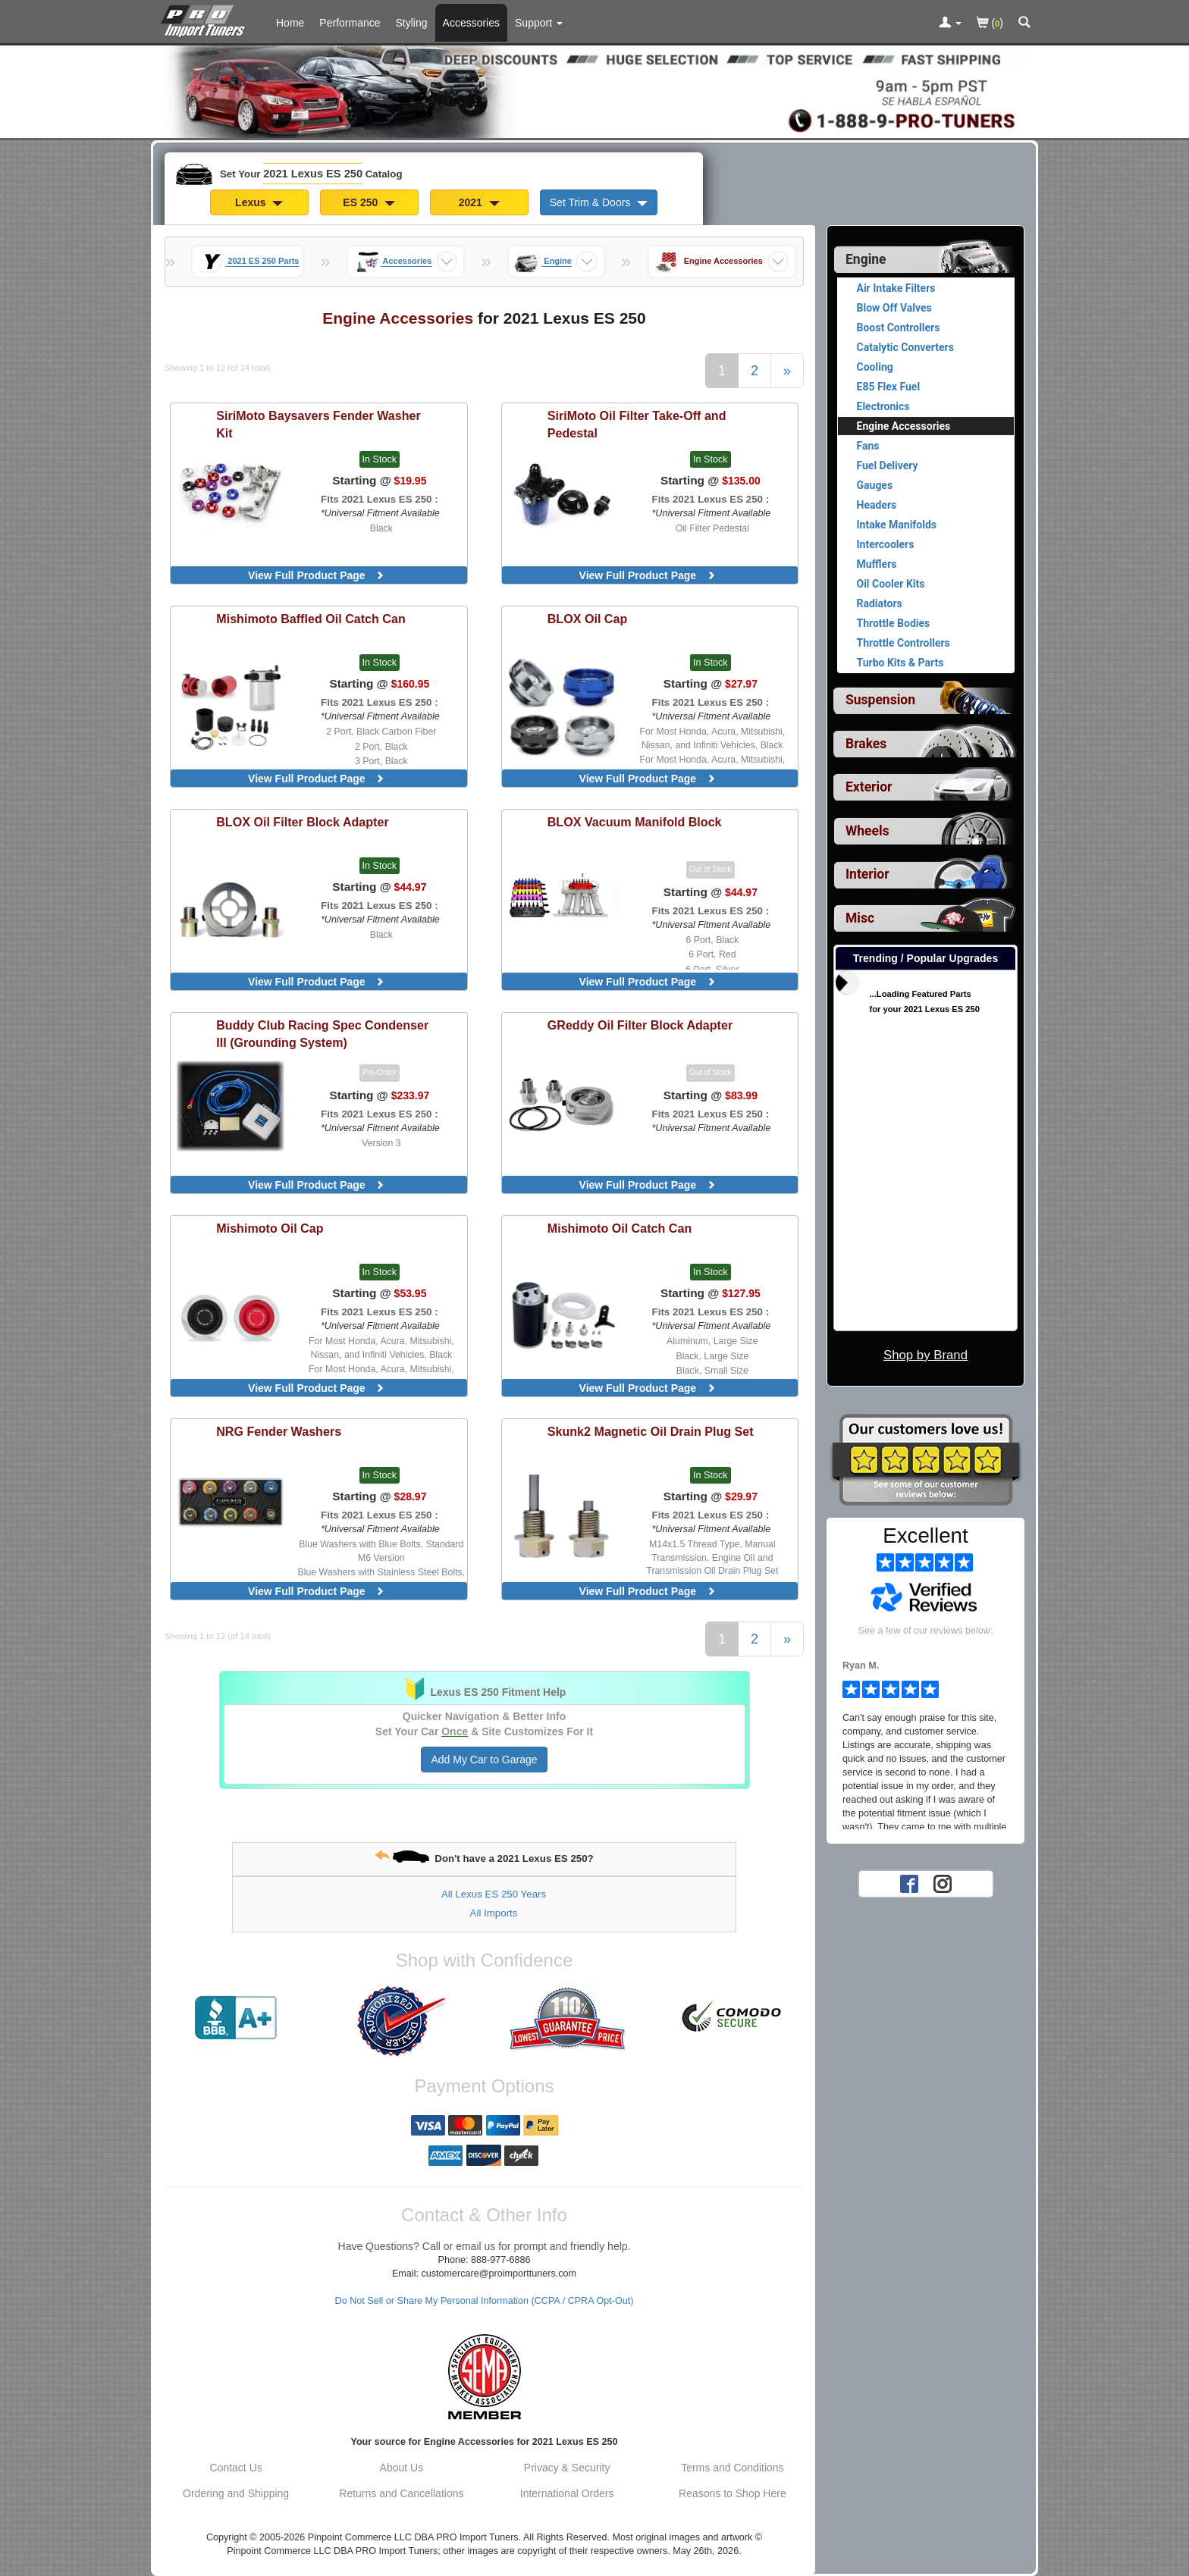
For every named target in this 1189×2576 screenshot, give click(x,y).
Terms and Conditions (732, 2468)
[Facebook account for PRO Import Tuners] (909, 1883)
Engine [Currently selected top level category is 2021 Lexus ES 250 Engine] (865, 259)
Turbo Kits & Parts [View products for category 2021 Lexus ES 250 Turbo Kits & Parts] (900, 663)
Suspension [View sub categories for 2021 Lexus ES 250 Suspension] (880, 699)
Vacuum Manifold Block (634, 822)
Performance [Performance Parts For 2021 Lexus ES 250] (349, 23)
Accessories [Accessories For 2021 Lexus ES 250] (471, 23)
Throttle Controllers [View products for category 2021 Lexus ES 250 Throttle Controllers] (903, 643)
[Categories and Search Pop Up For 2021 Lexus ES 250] (1024, 23)
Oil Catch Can (619, 1228)
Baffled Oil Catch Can (310, 618)
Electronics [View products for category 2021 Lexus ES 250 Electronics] (883, 406)
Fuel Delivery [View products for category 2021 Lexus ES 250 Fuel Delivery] (887, 465)
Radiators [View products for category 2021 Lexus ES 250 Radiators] (879, 603)
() (990, 24)
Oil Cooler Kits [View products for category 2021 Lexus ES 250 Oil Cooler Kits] (891, 584)
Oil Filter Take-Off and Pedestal (636, 424)
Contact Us (236, 2468)
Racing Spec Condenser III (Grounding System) (322, 1033)
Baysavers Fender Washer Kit (318, 424)
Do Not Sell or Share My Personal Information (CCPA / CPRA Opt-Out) (484, 2301)
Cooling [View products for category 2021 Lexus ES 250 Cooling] (875, 367)
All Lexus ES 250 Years (493, 1894)
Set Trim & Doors (599, 202)
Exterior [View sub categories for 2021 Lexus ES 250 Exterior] (868, 786)
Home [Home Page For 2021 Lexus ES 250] (290, 23)
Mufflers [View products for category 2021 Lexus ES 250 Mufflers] (877, 564)
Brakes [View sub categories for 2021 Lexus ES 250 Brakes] (865, 743)
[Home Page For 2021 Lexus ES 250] (206, 19)
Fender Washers (278, 1431)
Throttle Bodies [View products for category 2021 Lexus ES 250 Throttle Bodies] (893, 623)
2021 (479, 202)
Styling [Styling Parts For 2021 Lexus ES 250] (412, 23)
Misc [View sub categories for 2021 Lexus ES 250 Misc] (859, 918)
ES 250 (369, 202)
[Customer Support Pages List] (538, 23)
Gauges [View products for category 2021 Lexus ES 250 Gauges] (875, 485)
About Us (402, 2468)
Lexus (259, 202)
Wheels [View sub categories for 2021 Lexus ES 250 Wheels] (867, 830)
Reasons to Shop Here (732, 2493)
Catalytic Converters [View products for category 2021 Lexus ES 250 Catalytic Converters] (905, 347)
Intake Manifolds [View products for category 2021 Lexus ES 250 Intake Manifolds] (897, 525)
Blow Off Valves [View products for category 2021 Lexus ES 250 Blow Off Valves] (894, 308)
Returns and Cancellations (401, 2493)
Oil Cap (587, 618)
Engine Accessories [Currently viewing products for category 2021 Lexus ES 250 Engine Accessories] (904, 426)
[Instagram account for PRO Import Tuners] (942, 1883)
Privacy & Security (567, 2468)
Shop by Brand (925, 1355)
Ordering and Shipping (236, 2493)
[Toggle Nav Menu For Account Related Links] (950, 23)
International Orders (567, 2493)
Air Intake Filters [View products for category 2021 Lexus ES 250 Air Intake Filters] (896, 288)
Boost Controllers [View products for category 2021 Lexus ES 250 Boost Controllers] (898, 327)
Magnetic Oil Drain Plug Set (650, 1431)
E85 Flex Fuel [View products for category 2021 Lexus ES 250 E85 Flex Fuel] (889, 387)
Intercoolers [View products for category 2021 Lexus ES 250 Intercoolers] (885, 544)
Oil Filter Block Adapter (302, 822)
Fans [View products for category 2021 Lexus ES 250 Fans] (868, 446)
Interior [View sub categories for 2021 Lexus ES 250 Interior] (867, 874)
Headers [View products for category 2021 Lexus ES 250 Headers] (877, 505)
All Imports (494, 1913)
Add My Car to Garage (484, 1759)
